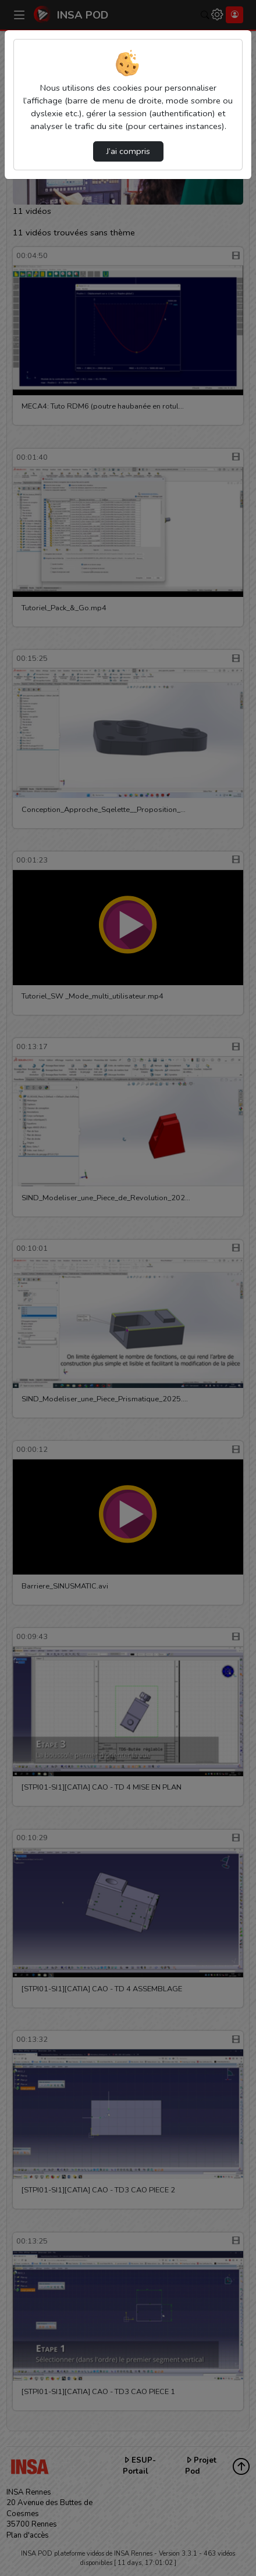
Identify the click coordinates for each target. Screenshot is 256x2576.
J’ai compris (128, 151)
